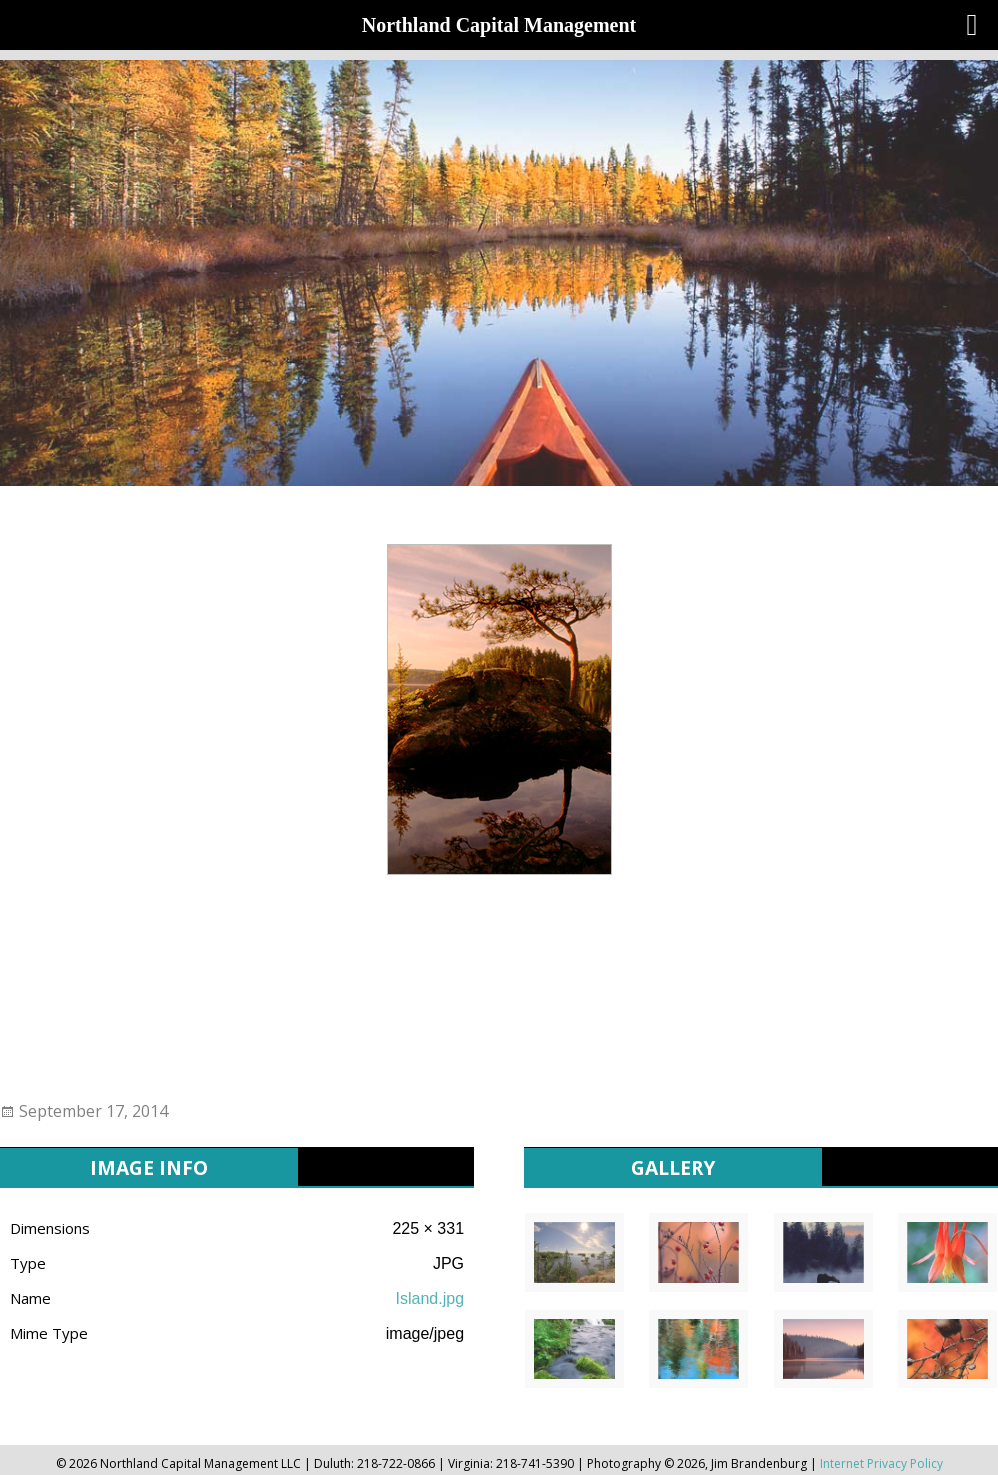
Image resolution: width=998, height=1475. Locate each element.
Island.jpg (430, 1298)
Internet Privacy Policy (881, 1463)
